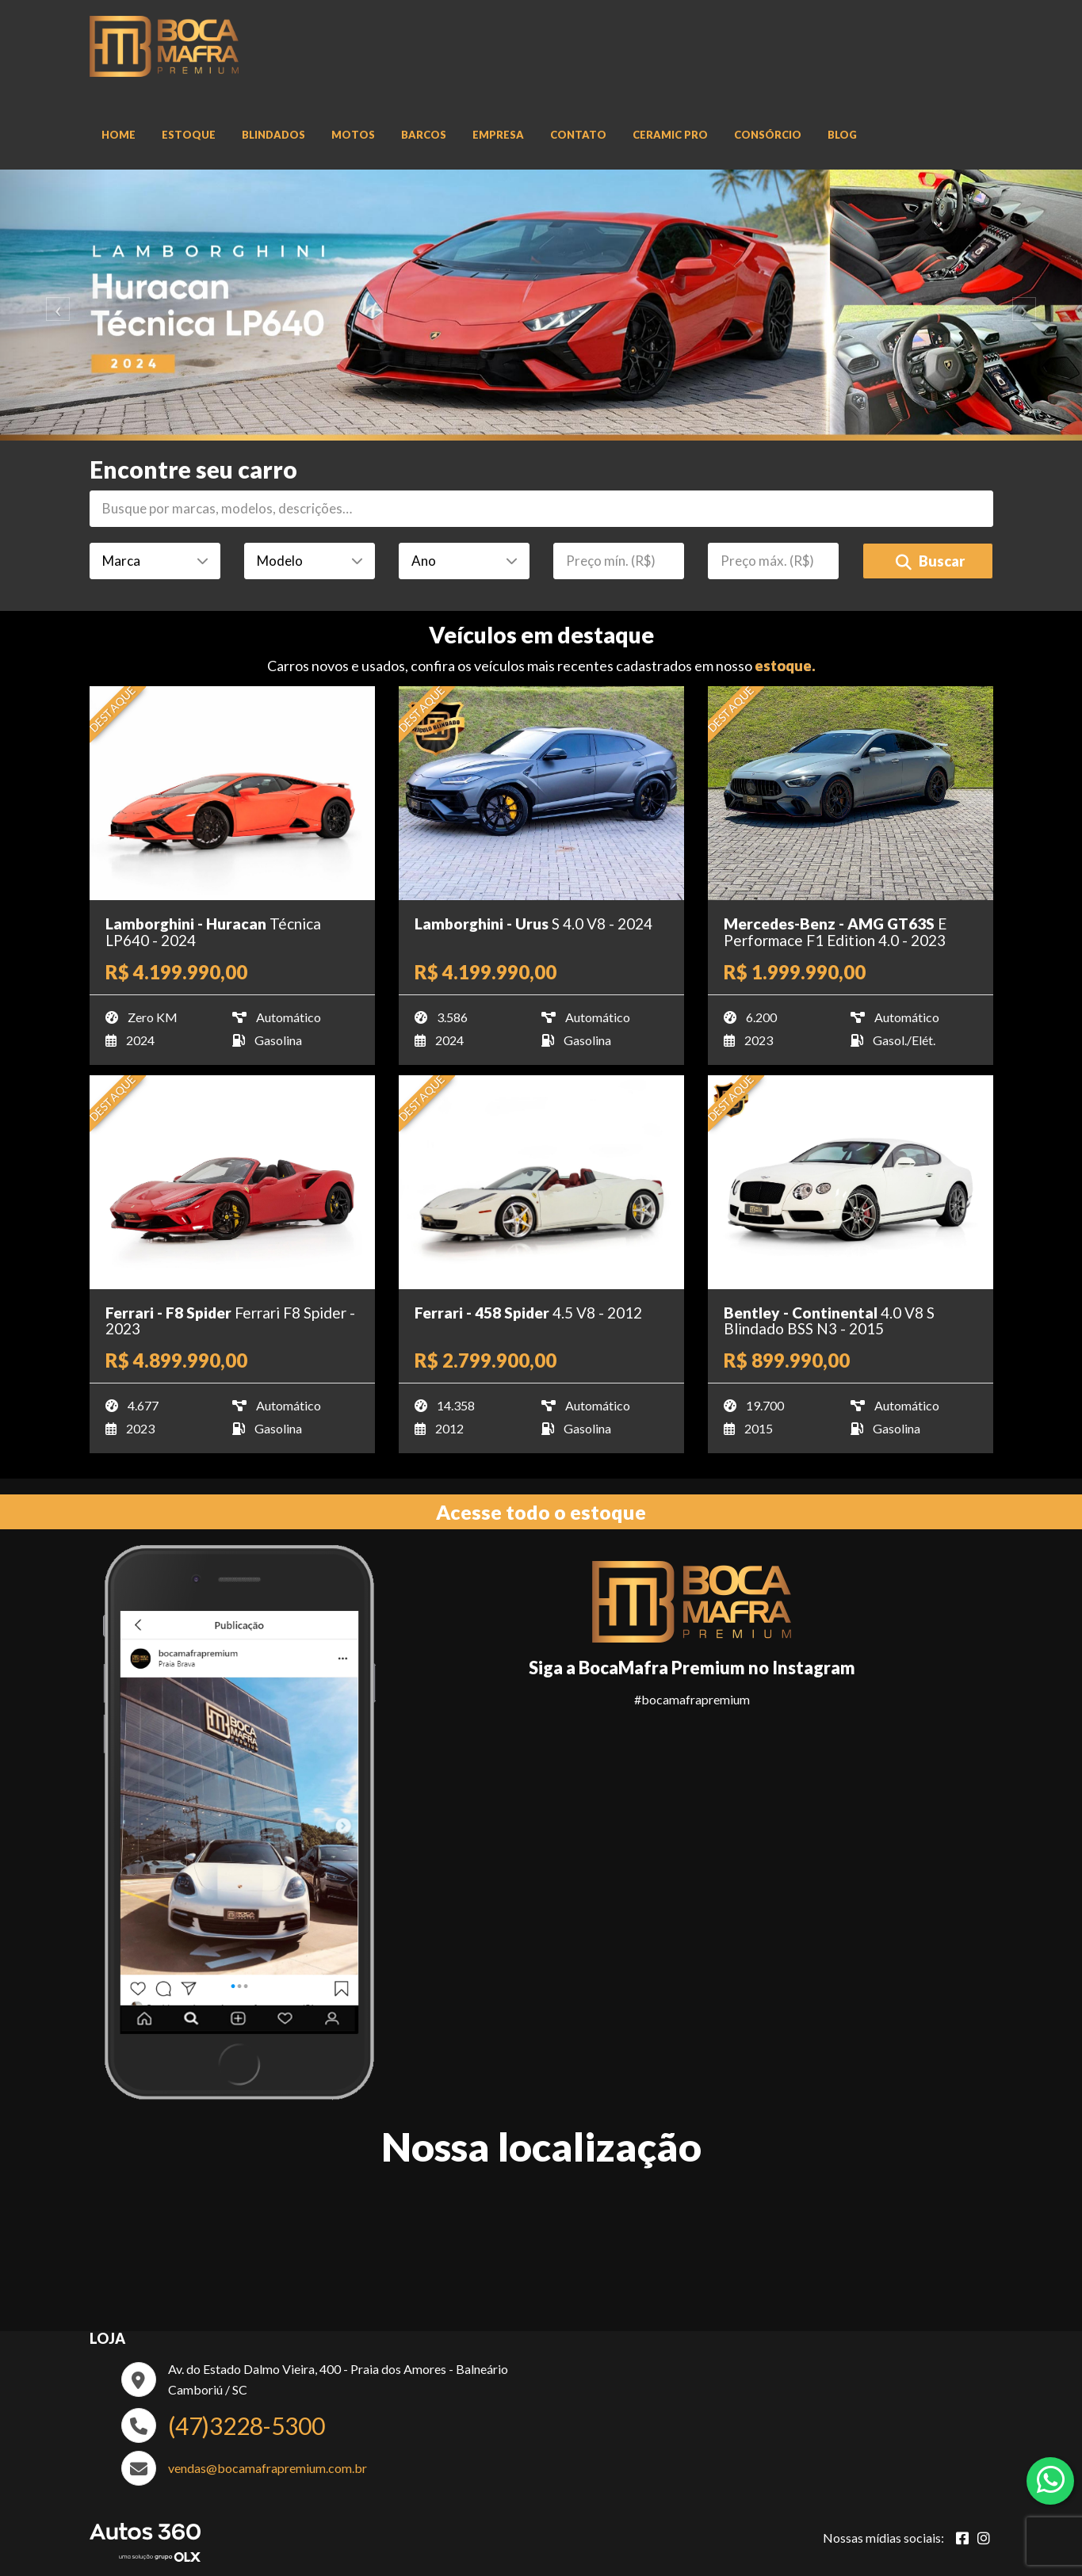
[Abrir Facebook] (962, 2538)
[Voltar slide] (54, 305)
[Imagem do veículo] (232, 793)
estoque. (785, 665)
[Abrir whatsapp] (1051, 2479)
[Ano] (464, 561)
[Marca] (155, 561)
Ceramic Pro (670, 134)
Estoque (189, 134)
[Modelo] (309, 561)
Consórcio (767, 134)
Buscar (930, 561)
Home (118, 134)
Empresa (498, 134)
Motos (353, 134)
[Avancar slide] (1028, 305)
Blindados (273, 134)
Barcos (423, 134)
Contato (578, 134)
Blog (842, 134)
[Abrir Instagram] (983, 2538)
